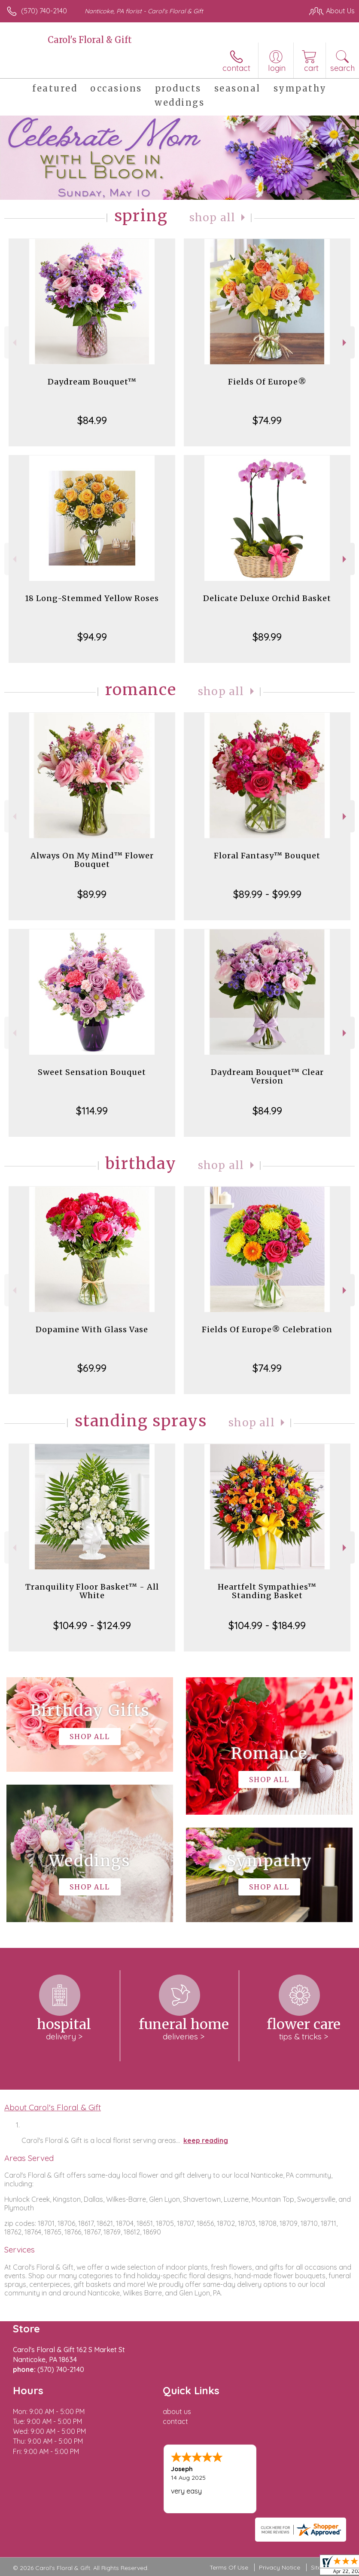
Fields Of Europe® (267, 382)
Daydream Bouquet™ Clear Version (267, 1076)
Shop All (212, 217)
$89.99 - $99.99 (267, 894)
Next (345, 343)
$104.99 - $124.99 (92, 1625)
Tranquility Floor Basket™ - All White (92, 1591)
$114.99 (92, 1110)
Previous (13, 343)
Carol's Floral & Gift (90, 39)
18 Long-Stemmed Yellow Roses (92, 598)
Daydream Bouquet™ (92, 382)
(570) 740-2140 (44, 10)
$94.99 (92, 636)
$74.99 (267, 420)
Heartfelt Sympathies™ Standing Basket (267, 1591)
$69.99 (91, 1367)
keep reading (205, 2140)
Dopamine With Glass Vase (92, 1329)
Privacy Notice (279, 2567)
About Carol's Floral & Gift (52, 2107)
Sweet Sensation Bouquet (92, 1072)
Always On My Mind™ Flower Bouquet (92, 860)
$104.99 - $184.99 (267, 1625)
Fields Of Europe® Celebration (267, 1329)
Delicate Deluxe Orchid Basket (267, 598)
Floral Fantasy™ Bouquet (267, 856)
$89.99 (267, 636)
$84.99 (92, 420)
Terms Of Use (229, 2567)
